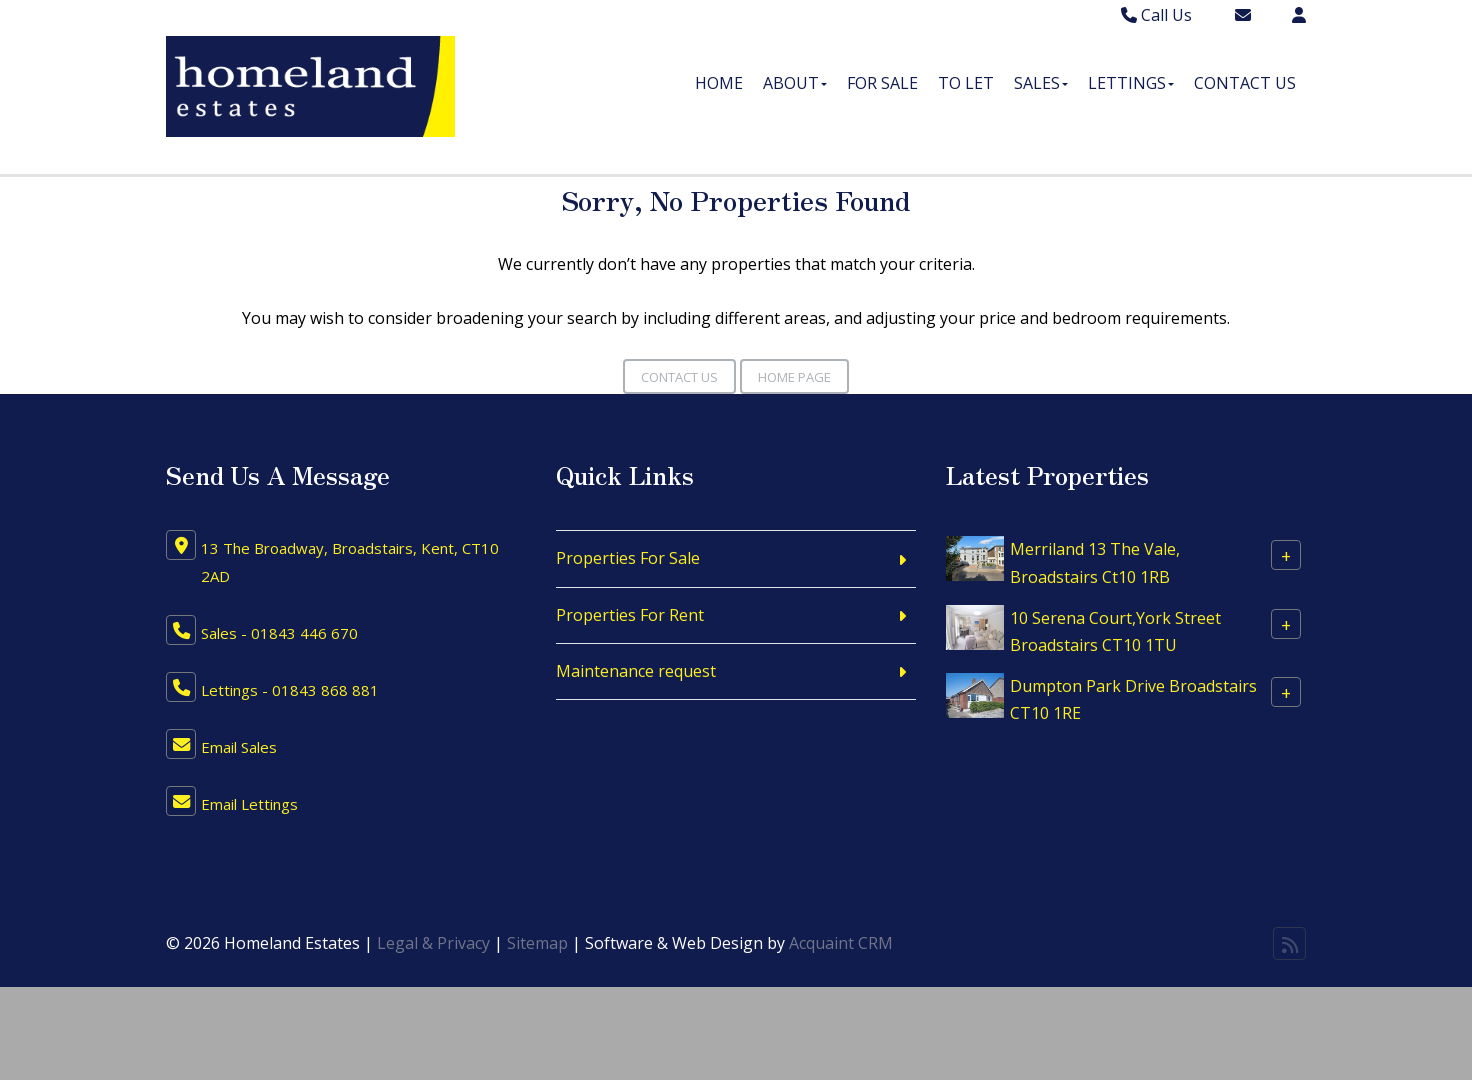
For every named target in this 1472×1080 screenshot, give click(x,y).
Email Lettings (249, 804)
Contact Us (1245, 83)
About (795, 83)
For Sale (882, 83)
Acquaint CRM (841, 943)
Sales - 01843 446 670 (279, 633)
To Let (966, 83)
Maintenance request (636, 671)
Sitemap (537, 943)
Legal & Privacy (433, 943)
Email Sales (239, 747)
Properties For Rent (630, 615)
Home (719, 83)
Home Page (794, 377)
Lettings (1131, 83)
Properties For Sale (628, 558)
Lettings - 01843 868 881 (290, 690)
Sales (1041, 83)
